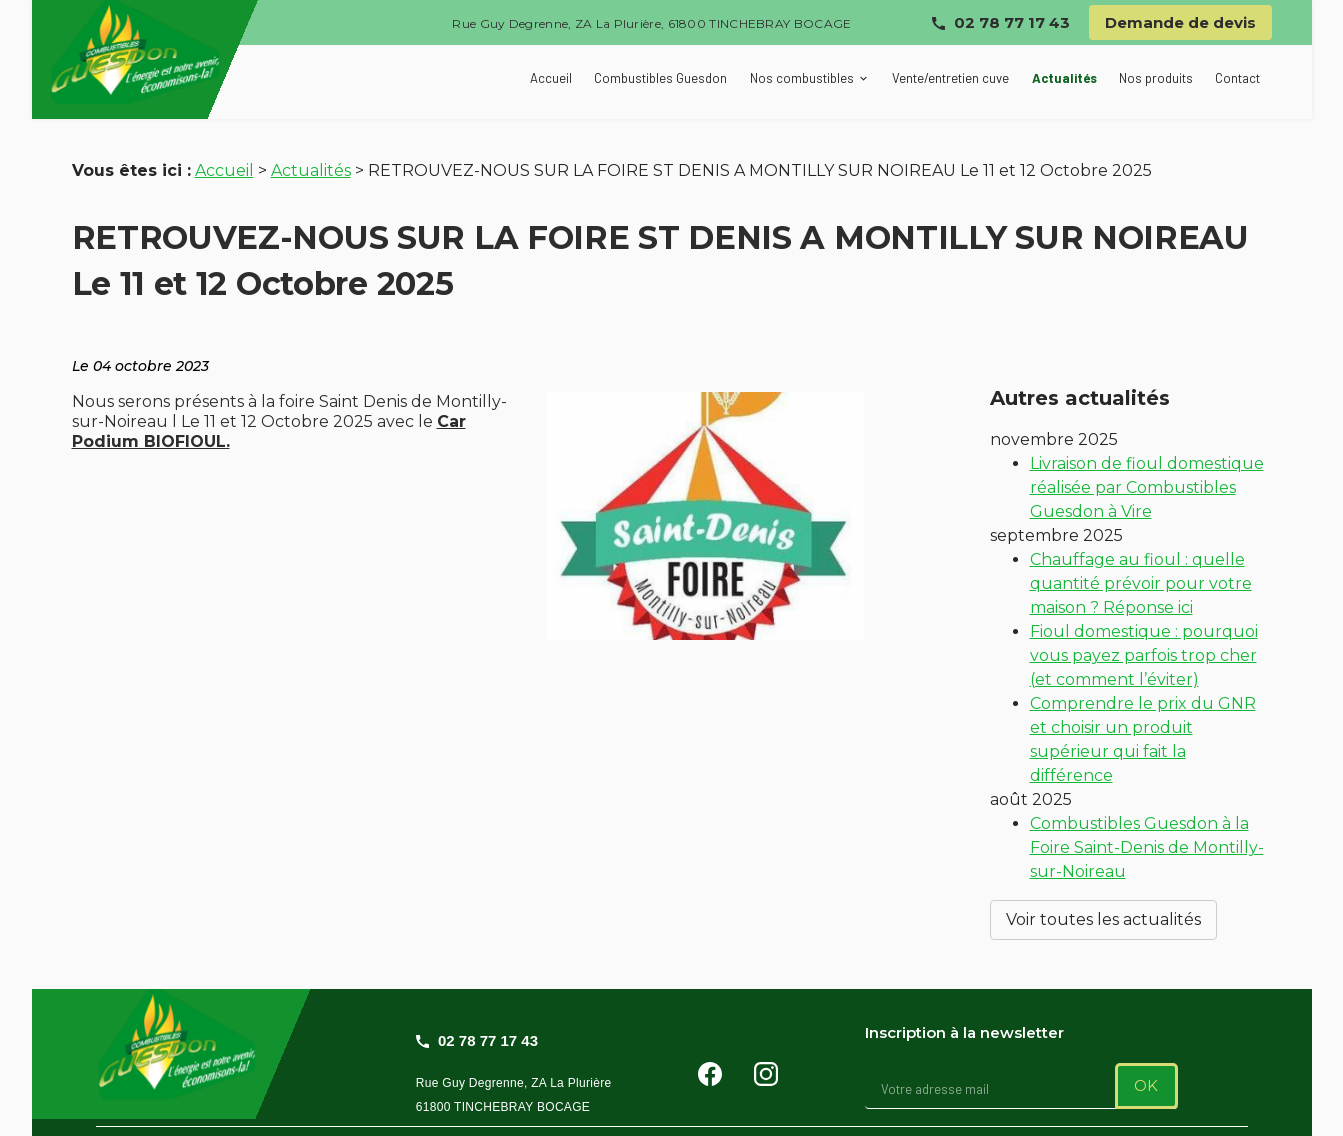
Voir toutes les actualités (1103, 889)
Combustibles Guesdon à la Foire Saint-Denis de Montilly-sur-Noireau (1147, 817)
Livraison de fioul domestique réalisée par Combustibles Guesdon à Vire (1147, 457)
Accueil (551, 78)
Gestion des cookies (843, 1108)
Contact (1237, 78)
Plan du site (297, 1108)
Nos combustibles (802, 78)
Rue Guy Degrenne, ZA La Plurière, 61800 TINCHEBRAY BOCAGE (651, 23)
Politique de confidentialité (640, 1108)
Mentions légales (448, 1108)
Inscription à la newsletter (964, 985)
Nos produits (1156, 78)
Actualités (1064, 78)
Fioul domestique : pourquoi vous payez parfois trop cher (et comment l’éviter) (1144, 625)
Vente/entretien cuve (950, 78)
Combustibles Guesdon (660, 78)
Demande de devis (1180, 22)
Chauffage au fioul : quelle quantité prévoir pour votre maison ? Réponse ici (1141, 553)
